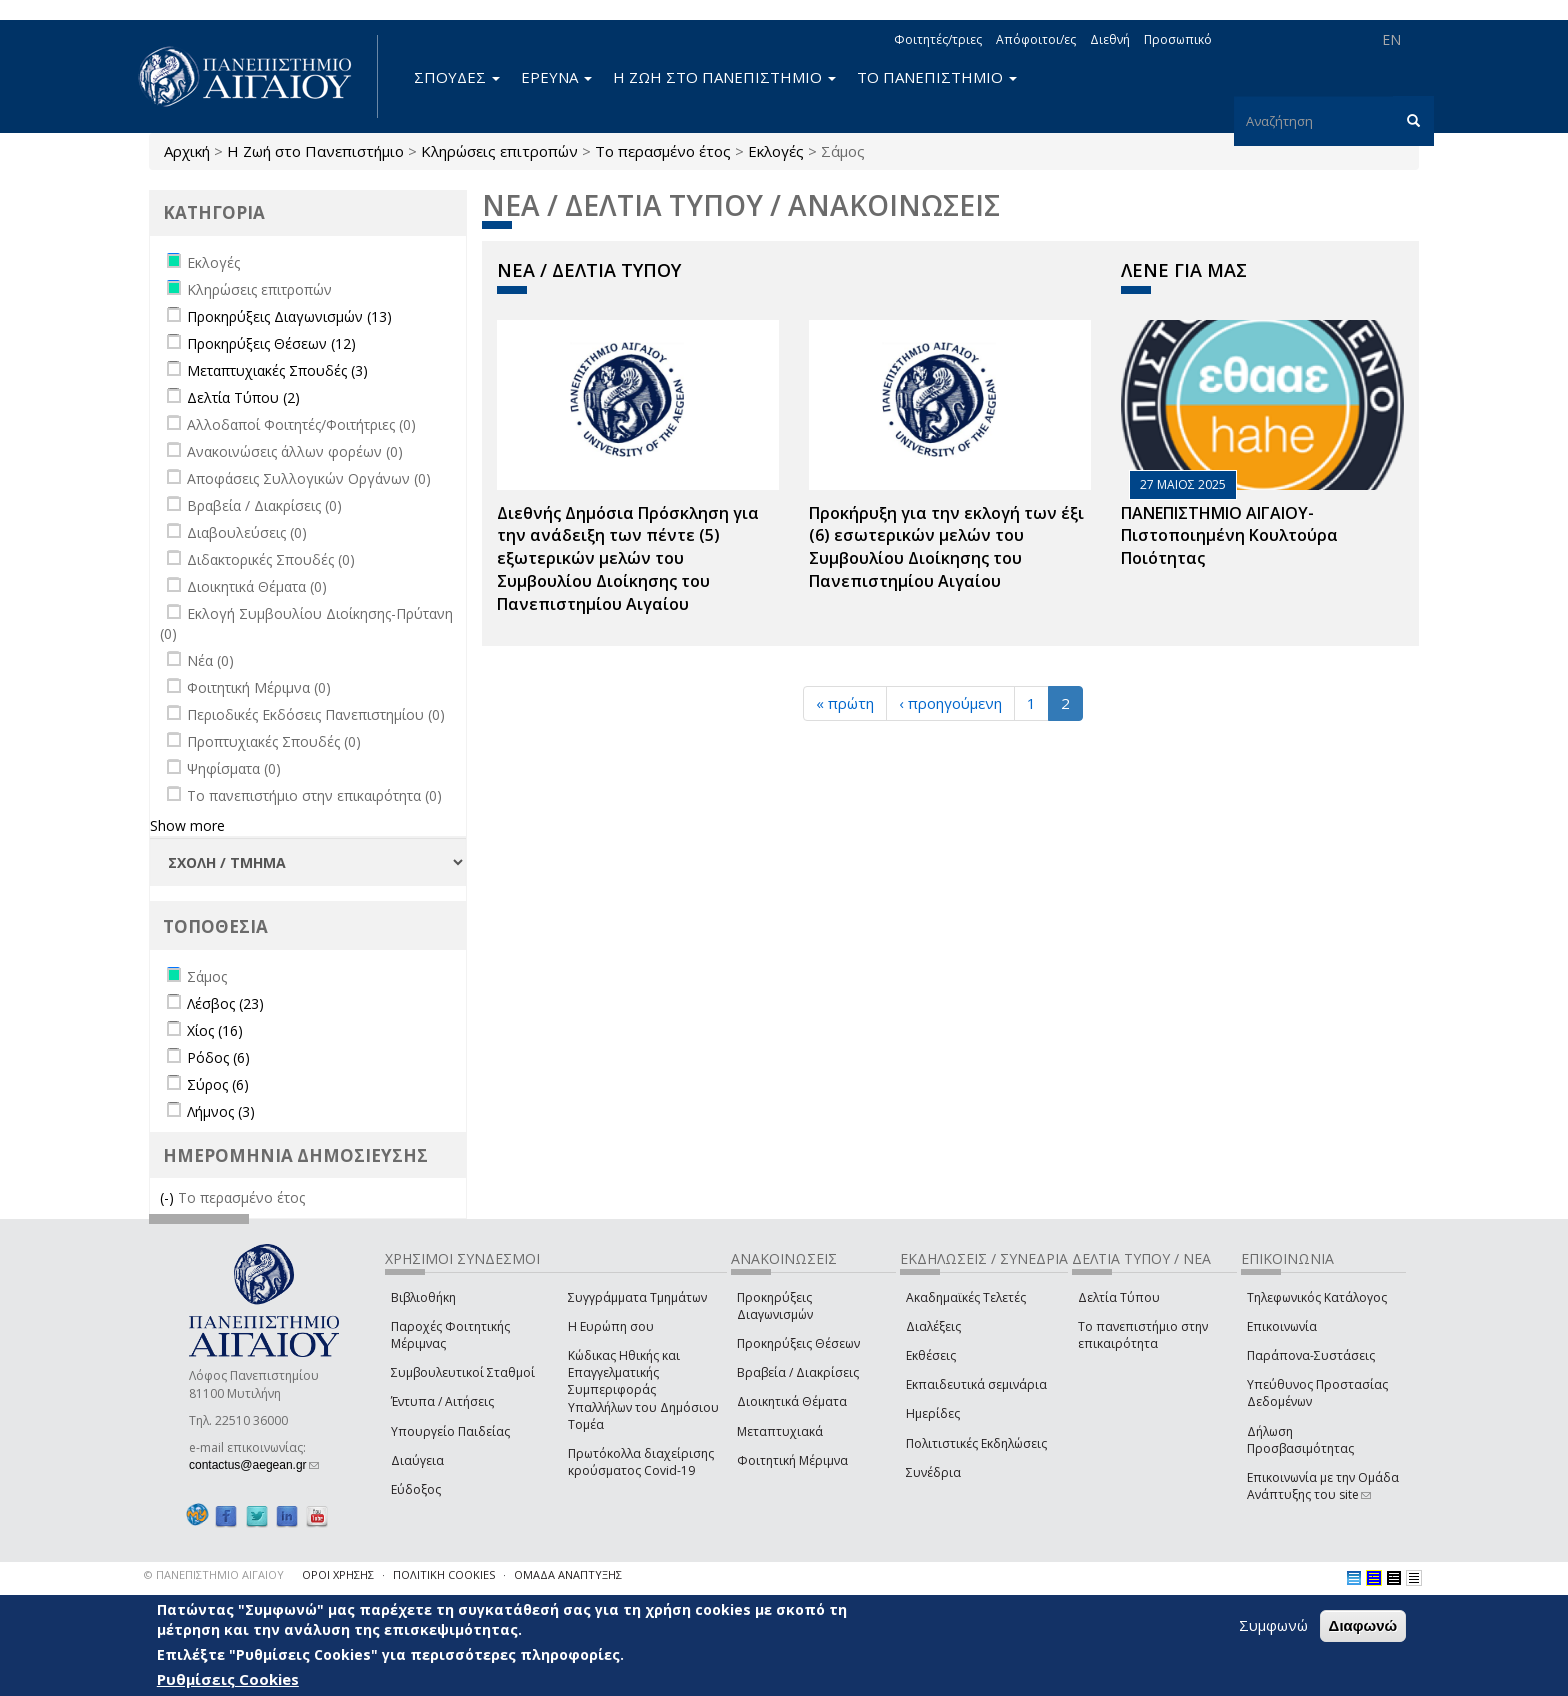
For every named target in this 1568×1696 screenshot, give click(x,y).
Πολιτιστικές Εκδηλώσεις (976, 1443)
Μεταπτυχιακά (780, 1431)
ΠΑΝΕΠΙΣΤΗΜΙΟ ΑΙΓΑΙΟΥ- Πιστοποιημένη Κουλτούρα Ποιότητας (1229, 536)
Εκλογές (776, 151)
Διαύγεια (417, 1460)
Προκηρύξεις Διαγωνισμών (775, 1306)
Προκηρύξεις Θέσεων (798, 1343)
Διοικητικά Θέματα (792, 1401)
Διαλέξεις (933, 1326)
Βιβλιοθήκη (423, 1297)
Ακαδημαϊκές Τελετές (966, 1297)
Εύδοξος (416, 1489)
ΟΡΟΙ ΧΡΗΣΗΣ (338, 1574)
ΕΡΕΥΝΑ (556, 77)
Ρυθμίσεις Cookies (228, 1679)
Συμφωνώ (1273, 1625)
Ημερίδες (933, 1413)
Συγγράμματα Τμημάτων (637, 1297)
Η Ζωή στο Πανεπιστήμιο (315, 151)
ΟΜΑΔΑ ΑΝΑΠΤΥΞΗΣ (568, 1574)
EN (1391, 39)
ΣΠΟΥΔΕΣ (457, 77)
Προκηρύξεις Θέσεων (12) (271, 343)
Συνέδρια (933, 1472)
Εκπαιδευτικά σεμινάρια (976, 1384)
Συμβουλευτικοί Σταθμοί (463, 1372)
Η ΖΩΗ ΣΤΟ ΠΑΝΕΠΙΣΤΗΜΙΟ (724, 77)
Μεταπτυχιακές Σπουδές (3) (277, 370)
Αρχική (187, 151)
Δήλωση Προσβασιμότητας (1300, 1440)
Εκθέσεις (931, 1355)
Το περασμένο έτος (663, 151)
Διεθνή (1110, 39)
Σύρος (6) (218, 1084)
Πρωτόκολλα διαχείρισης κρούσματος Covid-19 (641, 1462)
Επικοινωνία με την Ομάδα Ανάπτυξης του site (1323, 1486)
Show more (187, 825)
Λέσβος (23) (225, 1003)
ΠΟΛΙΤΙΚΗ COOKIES (444, 1574)
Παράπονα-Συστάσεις (1311, 1355)
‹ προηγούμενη (950, 703)
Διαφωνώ (1363, 1625)
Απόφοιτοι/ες (1036, 39)
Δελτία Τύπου (1119, 1297)
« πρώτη (845, 703)
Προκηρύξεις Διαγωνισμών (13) (289, 316)
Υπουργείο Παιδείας (450, 1431)
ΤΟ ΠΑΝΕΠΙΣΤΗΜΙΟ (937, 77)
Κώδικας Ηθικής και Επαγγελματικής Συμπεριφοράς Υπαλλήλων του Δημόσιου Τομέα (643, 1390)
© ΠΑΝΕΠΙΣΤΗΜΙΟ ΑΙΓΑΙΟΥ (214, 1574)
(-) (169, 1197)
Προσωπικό (1178, 39)
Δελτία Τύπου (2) (243, 397)
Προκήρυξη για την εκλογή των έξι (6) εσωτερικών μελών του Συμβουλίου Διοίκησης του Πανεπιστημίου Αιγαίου (946, 547)
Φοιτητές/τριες (938, 39)
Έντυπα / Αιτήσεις (442, 1401)
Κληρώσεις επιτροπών (499, 151)
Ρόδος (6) (218, 1057)
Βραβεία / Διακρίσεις (798, 1372)
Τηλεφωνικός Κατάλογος (1317, 1297)
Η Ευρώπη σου (611, 1326)
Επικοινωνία (1282, 1326)
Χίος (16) (215, 1030)
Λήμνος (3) (221, 1111)
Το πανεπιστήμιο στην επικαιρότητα (1143, 1335)
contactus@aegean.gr (254, 1465)
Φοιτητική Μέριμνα (792, 1460)
